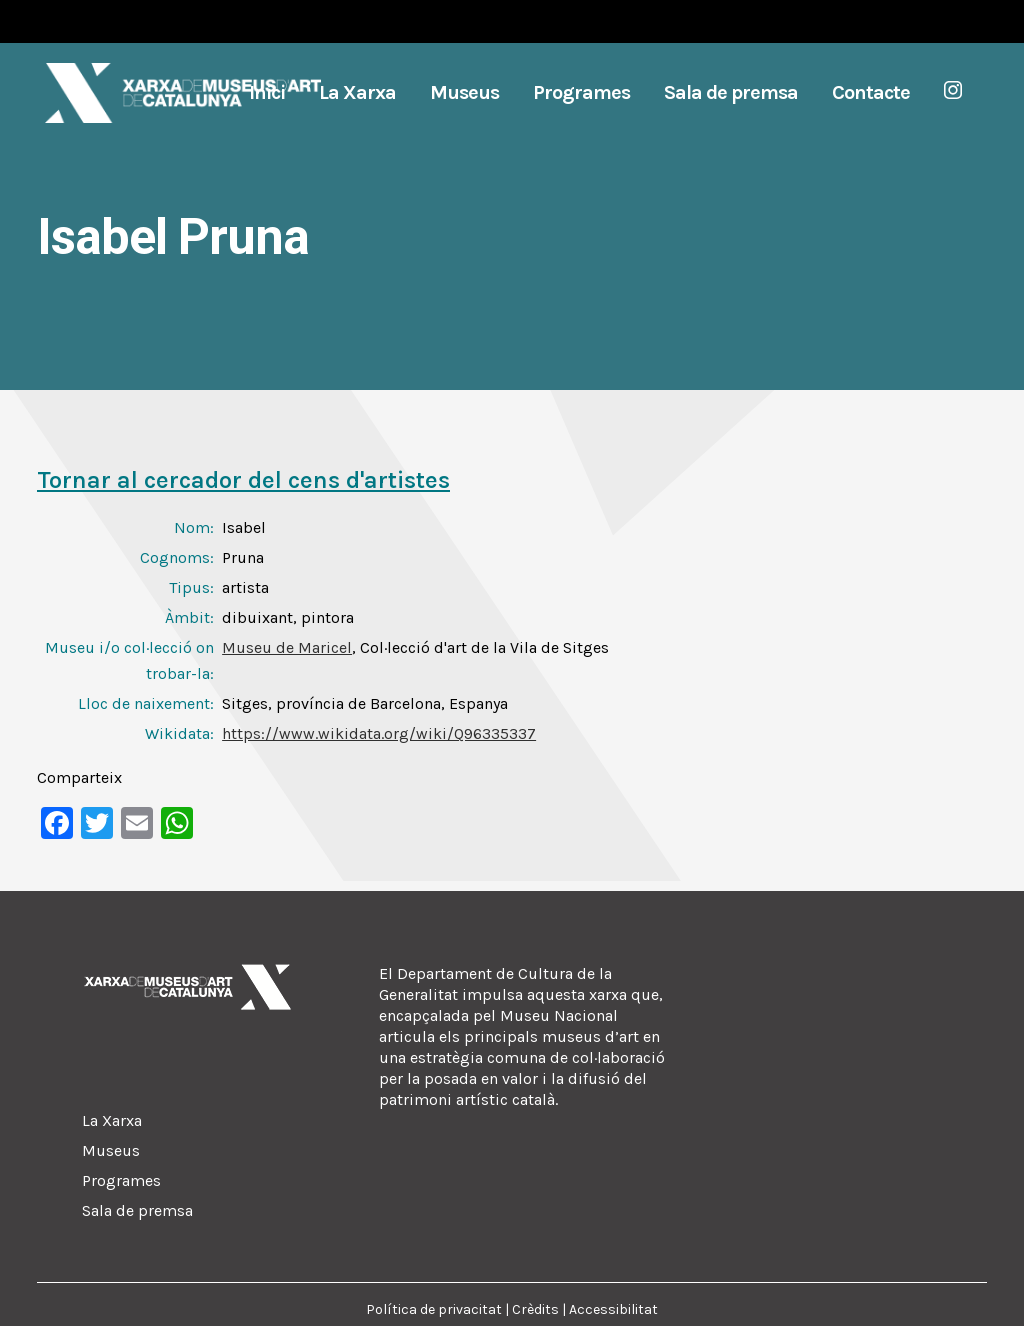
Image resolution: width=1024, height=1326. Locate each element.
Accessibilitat (613, 1309)
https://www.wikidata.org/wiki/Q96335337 (379, 733)
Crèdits (535, 1309)
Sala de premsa (137, 1210)
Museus (111, 1150)
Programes (121, 1180)
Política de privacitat (434, 1309)
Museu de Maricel (287, 647)
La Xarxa (112, 1120)
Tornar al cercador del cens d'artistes (243, 480)
